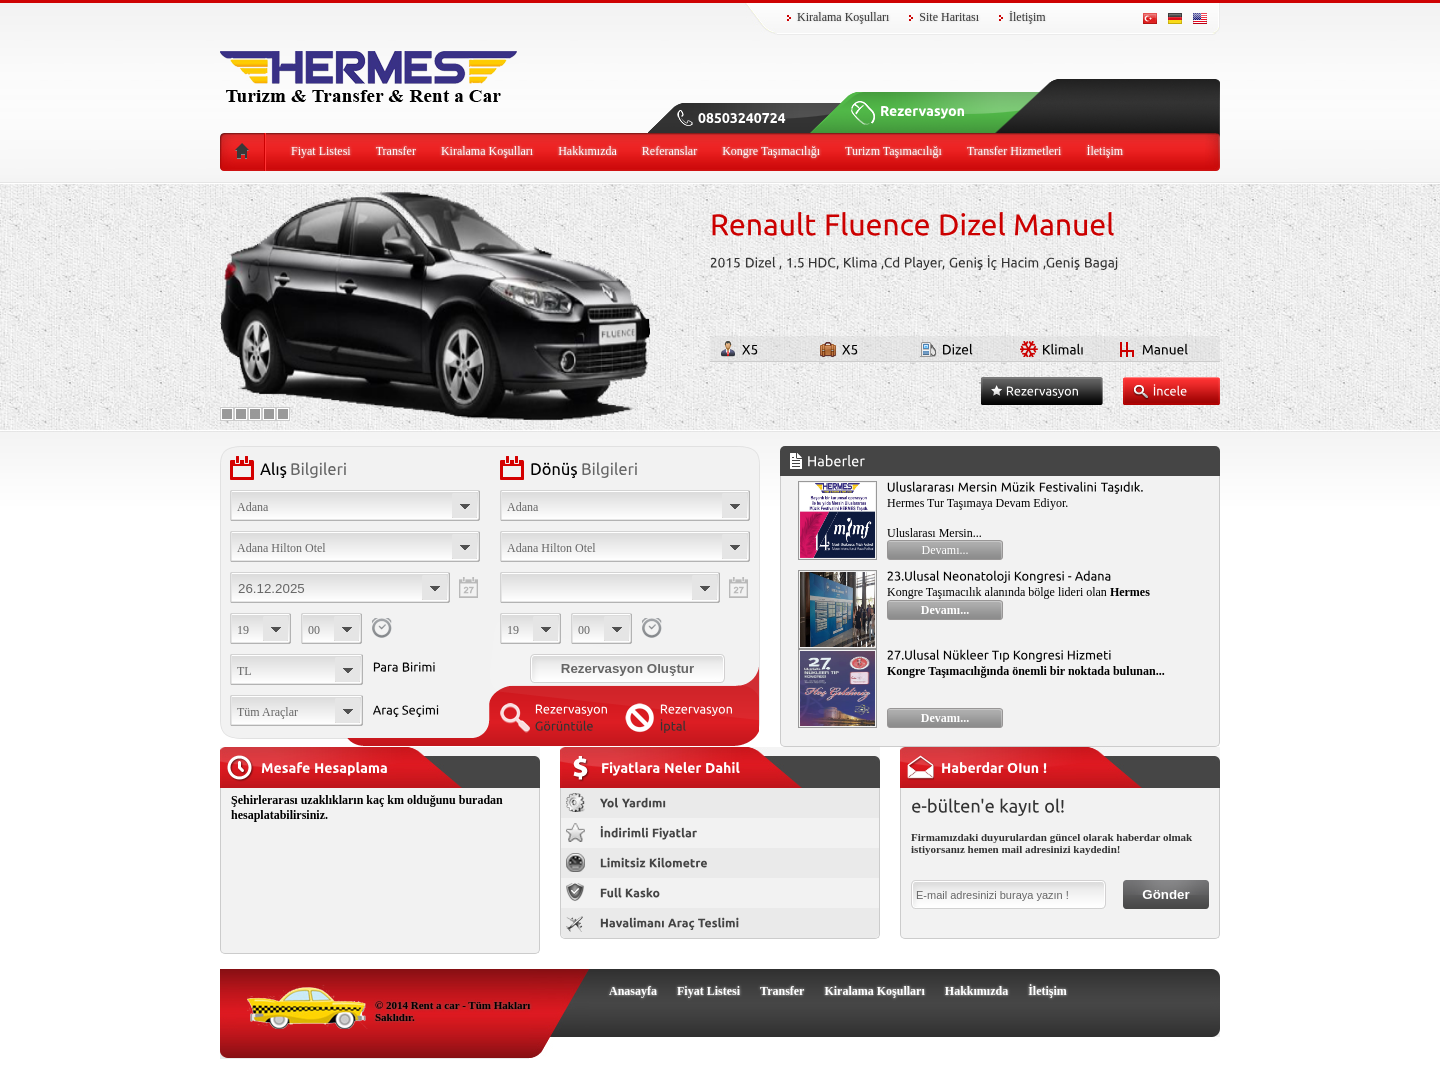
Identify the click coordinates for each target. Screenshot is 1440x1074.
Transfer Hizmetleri (1014, 151)
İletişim (1027, 17)
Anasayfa (633, 991)
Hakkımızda (587, 151)
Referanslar (669, 151)
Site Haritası (949, 17)
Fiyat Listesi (321, 151)
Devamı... (945, 550)
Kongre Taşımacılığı (771, 151)
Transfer (396, 151)
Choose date (340, 587)
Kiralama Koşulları (843, 17)
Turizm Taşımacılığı (893, 151)
